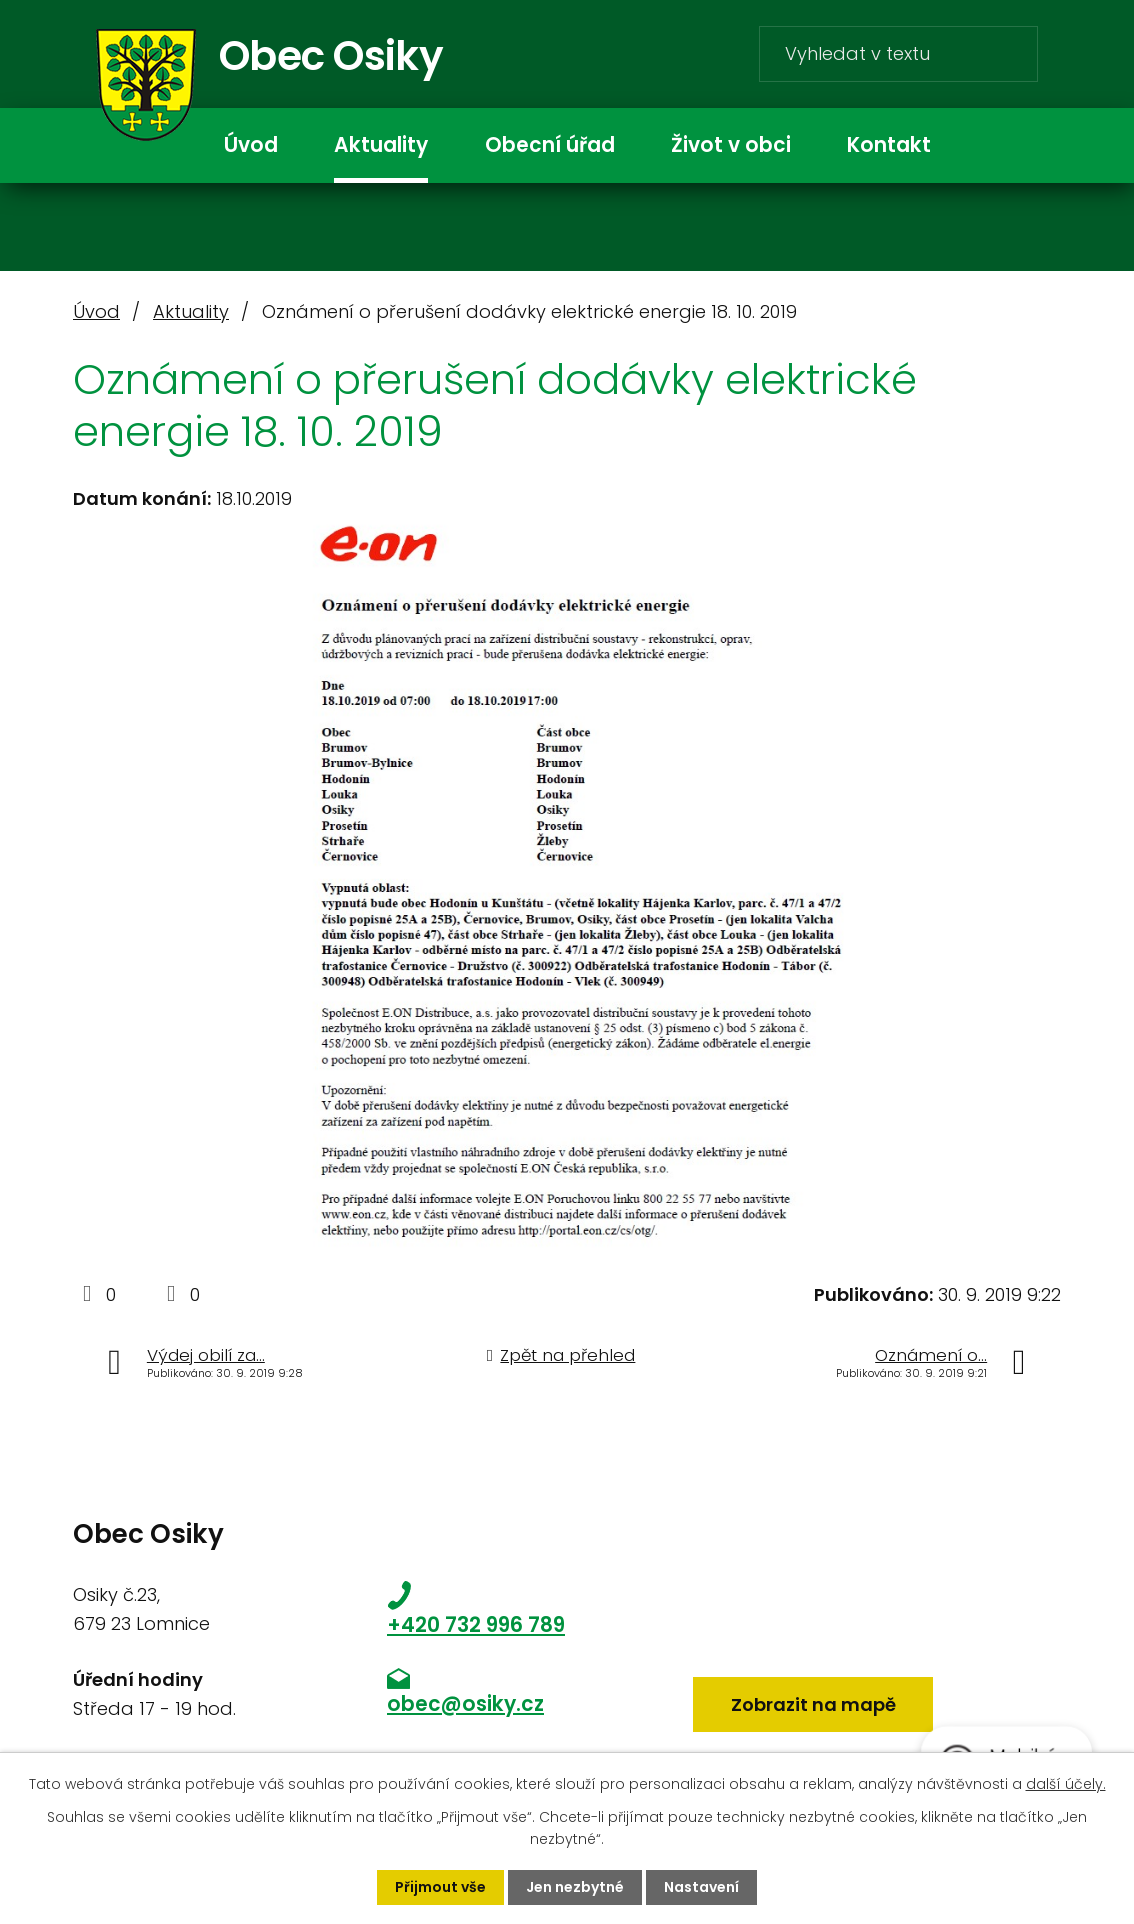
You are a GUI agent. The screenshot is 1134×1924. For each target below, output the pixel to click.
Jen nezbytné (575, 1887)
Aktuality (381, 145)
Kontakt (889, 145)
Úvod (251, 145)
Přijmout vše (440, 1887)
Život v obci (731, 145)
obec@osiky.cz (465, 1704)
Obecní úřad (550, 145)
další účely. (1066, 1784)
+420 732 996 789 (476, 1625)
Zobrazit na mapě (813, 1704)
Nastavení (701, 1887)
